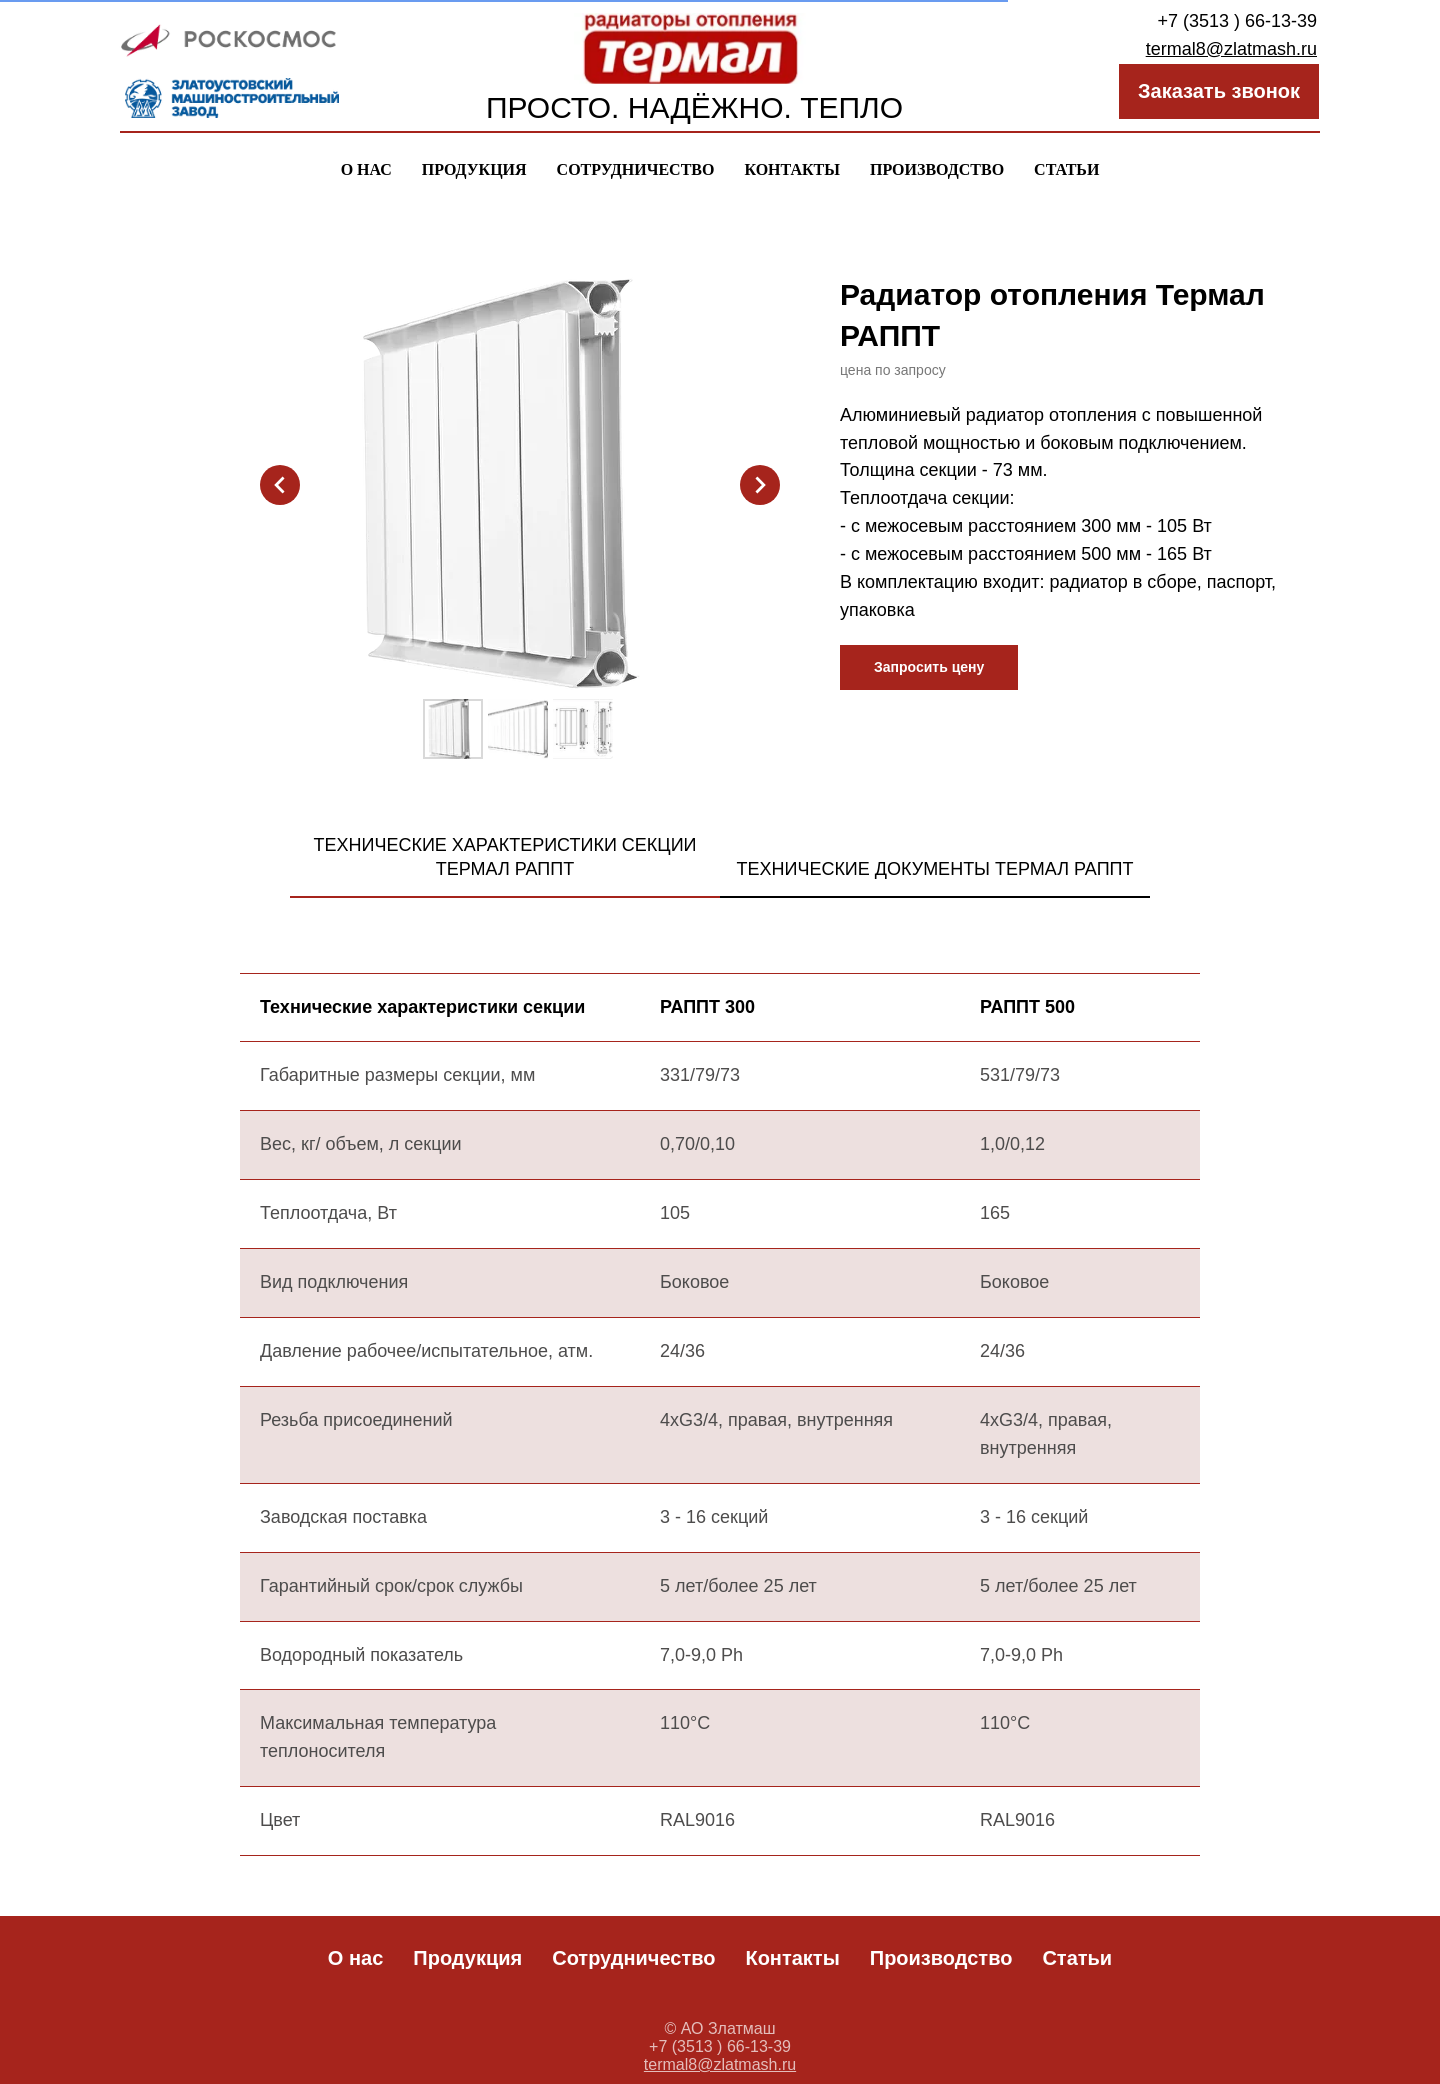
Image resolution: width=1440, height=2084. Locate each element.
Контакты (792, 169)
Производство (937, 169)
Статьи (1066, 169)
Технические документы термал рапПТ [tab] (934, 869)
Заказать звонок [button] (1219, 91)
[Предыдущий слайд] (280, 485)
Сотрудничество (636, 169)
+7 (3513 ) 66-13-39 (720, 2046)
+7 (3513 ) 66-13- (1227, 21)
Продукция (474, 169)
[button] (929, 667)
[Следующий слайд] (760, 485)
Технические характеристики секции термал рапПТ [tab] (504, 857)
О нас (366, 169)
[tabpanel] (720, 1437)
